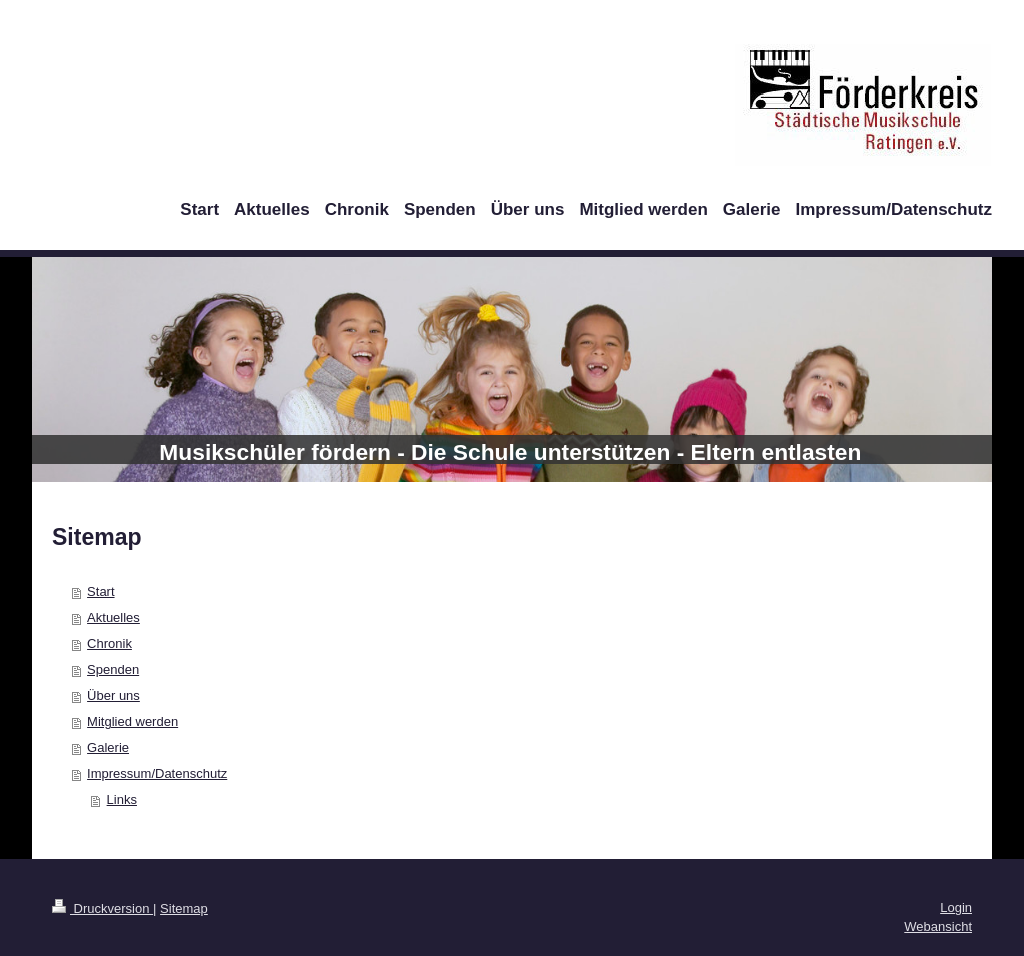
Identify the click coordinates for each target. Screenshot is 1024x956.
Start (100, 591)
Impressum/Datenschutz (157, 773)
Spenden (113, 669)
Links (122, 799)
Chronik (109, 643)
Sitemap (184, 908)
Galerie (108, 747)
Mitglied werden (132, 721)
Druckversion (102, 908)
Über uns (113, 695)
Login (956, 907)
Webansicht (938, 926)
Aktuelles (113, 617)
